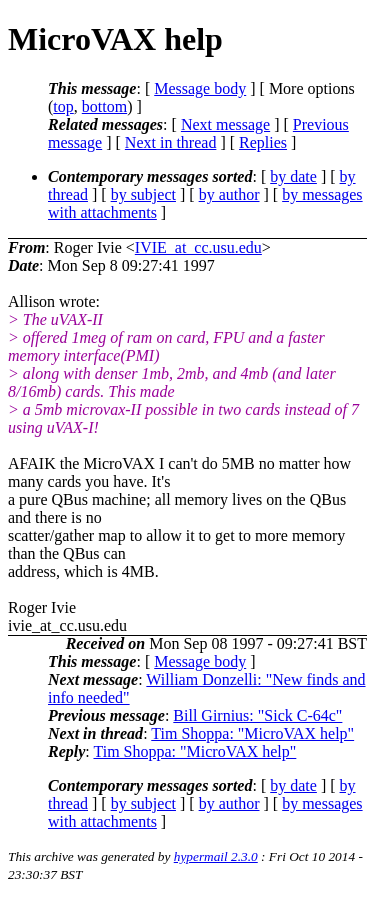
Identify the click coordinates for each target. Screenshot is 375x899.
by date (293, 176)
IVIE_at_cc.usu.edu (198, 247)
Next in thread (171, 142)
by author (229, 194)
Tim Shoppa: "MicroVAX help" (252, 733)
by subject (143, 194)
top (63, 106)
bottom (104, 106)
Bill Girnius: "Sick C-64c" (257, 715)
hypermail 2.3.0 (216, 856)
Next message (225, 124)
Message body (200, 88)
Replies (263, 142)
